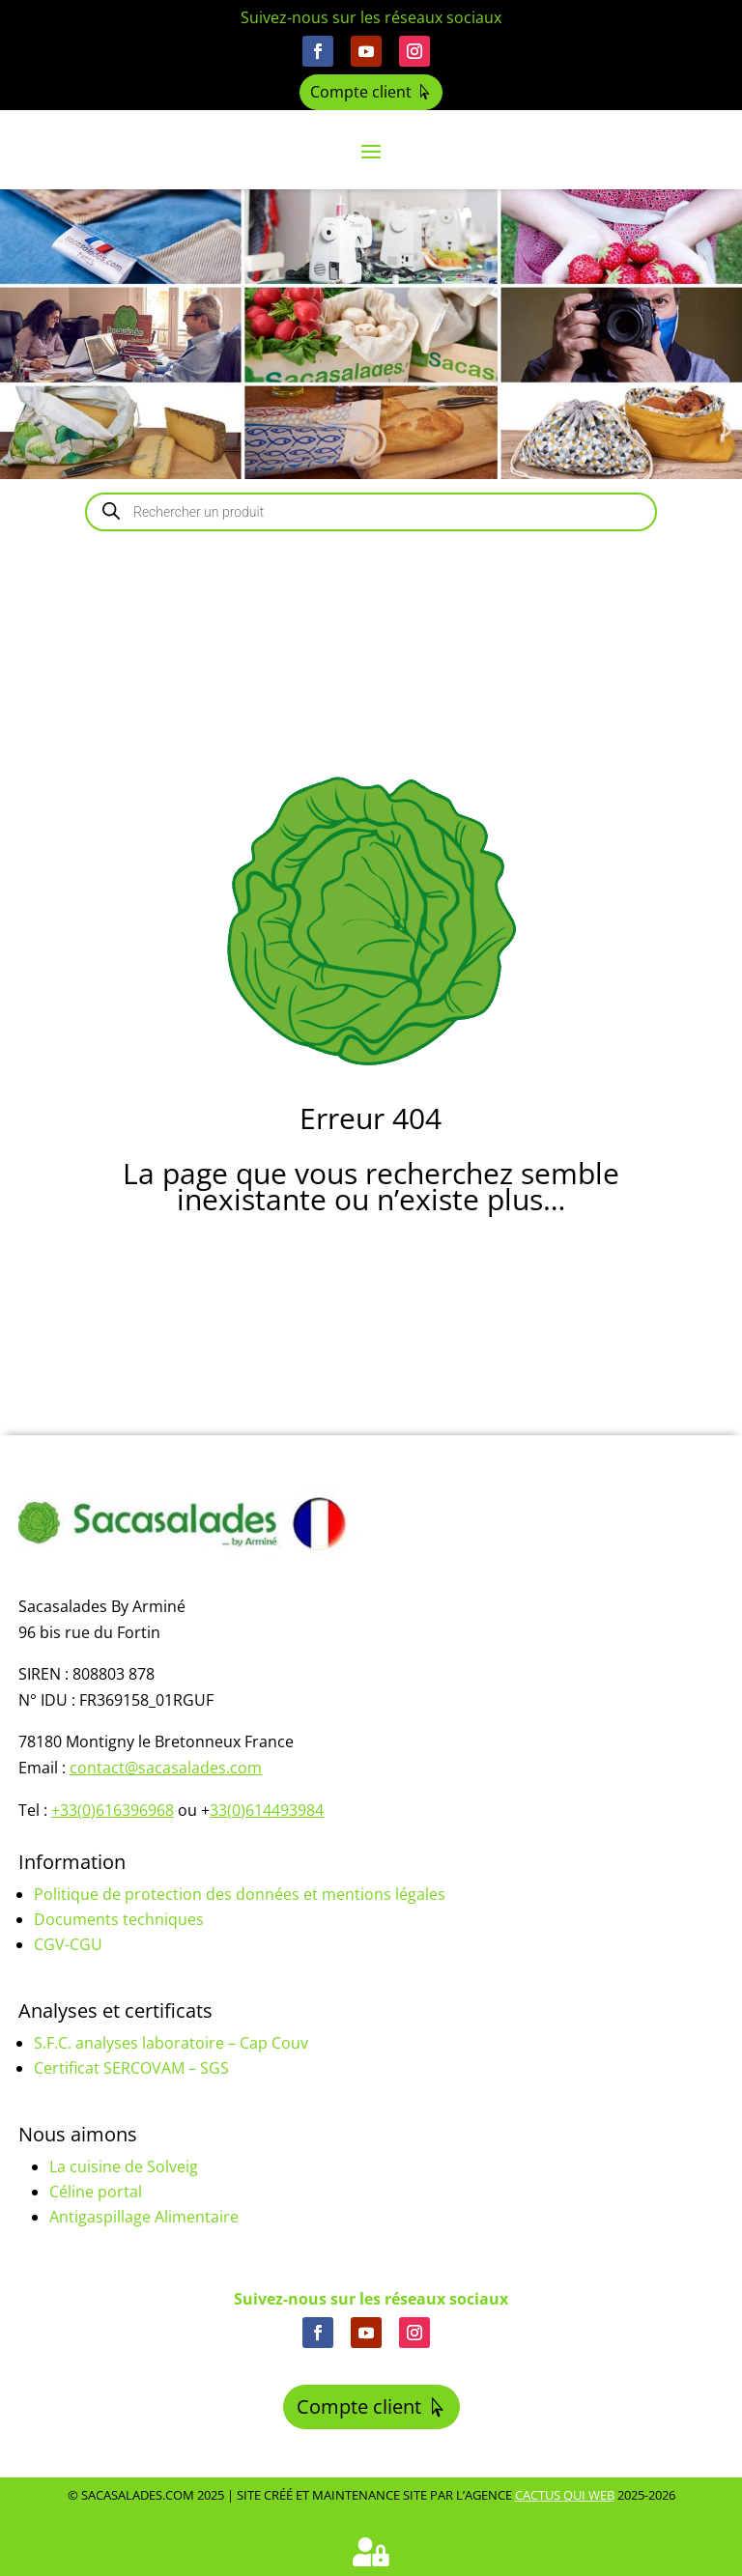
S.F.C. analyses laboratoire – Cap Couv (171, 2042)
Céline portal (95, 2191)
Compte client (361, 91)
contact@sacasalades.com (166, 1767)
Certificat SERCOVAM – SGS (131, 2068)
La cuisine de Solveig (123, 2166)
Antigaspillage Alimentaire (144, 2216)
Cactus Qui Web (564, 2495)
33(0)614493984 (267, 1810)
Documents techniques (119, 1919)
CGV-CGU (68, 1944)
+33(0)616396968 (112, 1810)
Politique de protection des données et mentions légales (239, 1894)
